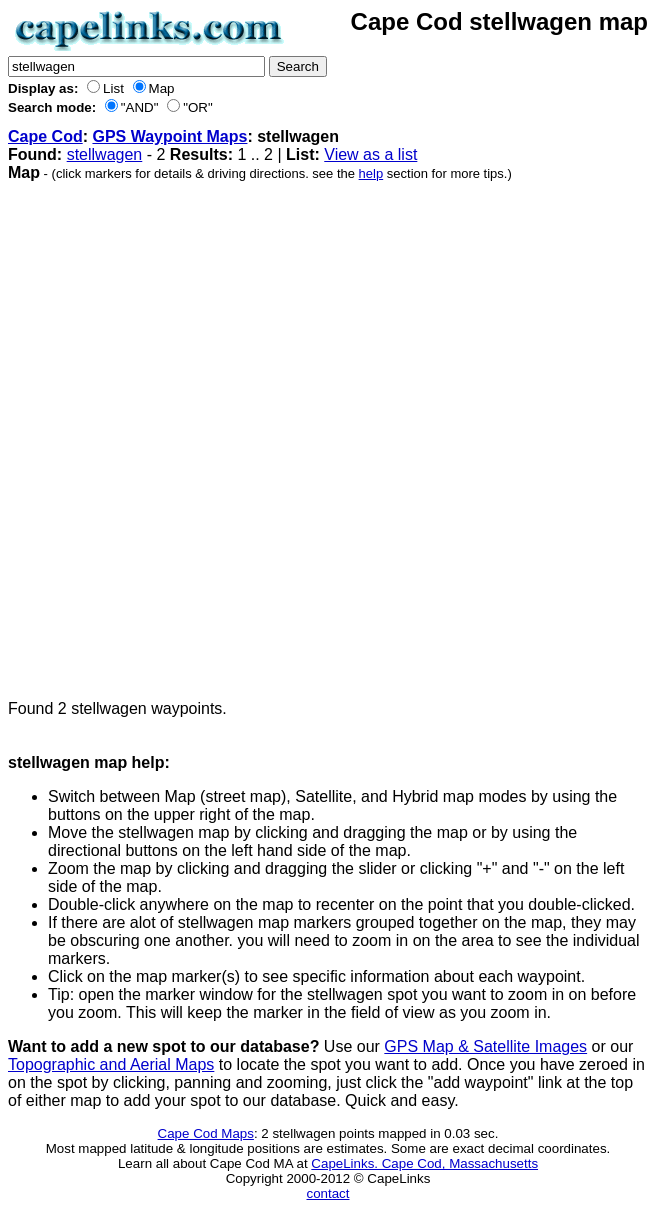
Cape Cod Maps (206, 1133)
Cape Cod (45, 136)
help (371, 173)
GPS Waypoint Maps (169, 136)
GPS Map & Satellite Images (485, 1046)
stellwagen (105, 154)
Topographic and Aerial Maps (111, 1064)
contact (328, 1193)
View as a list (370, 154)
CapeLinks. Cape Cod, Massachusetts (424, 1163)
